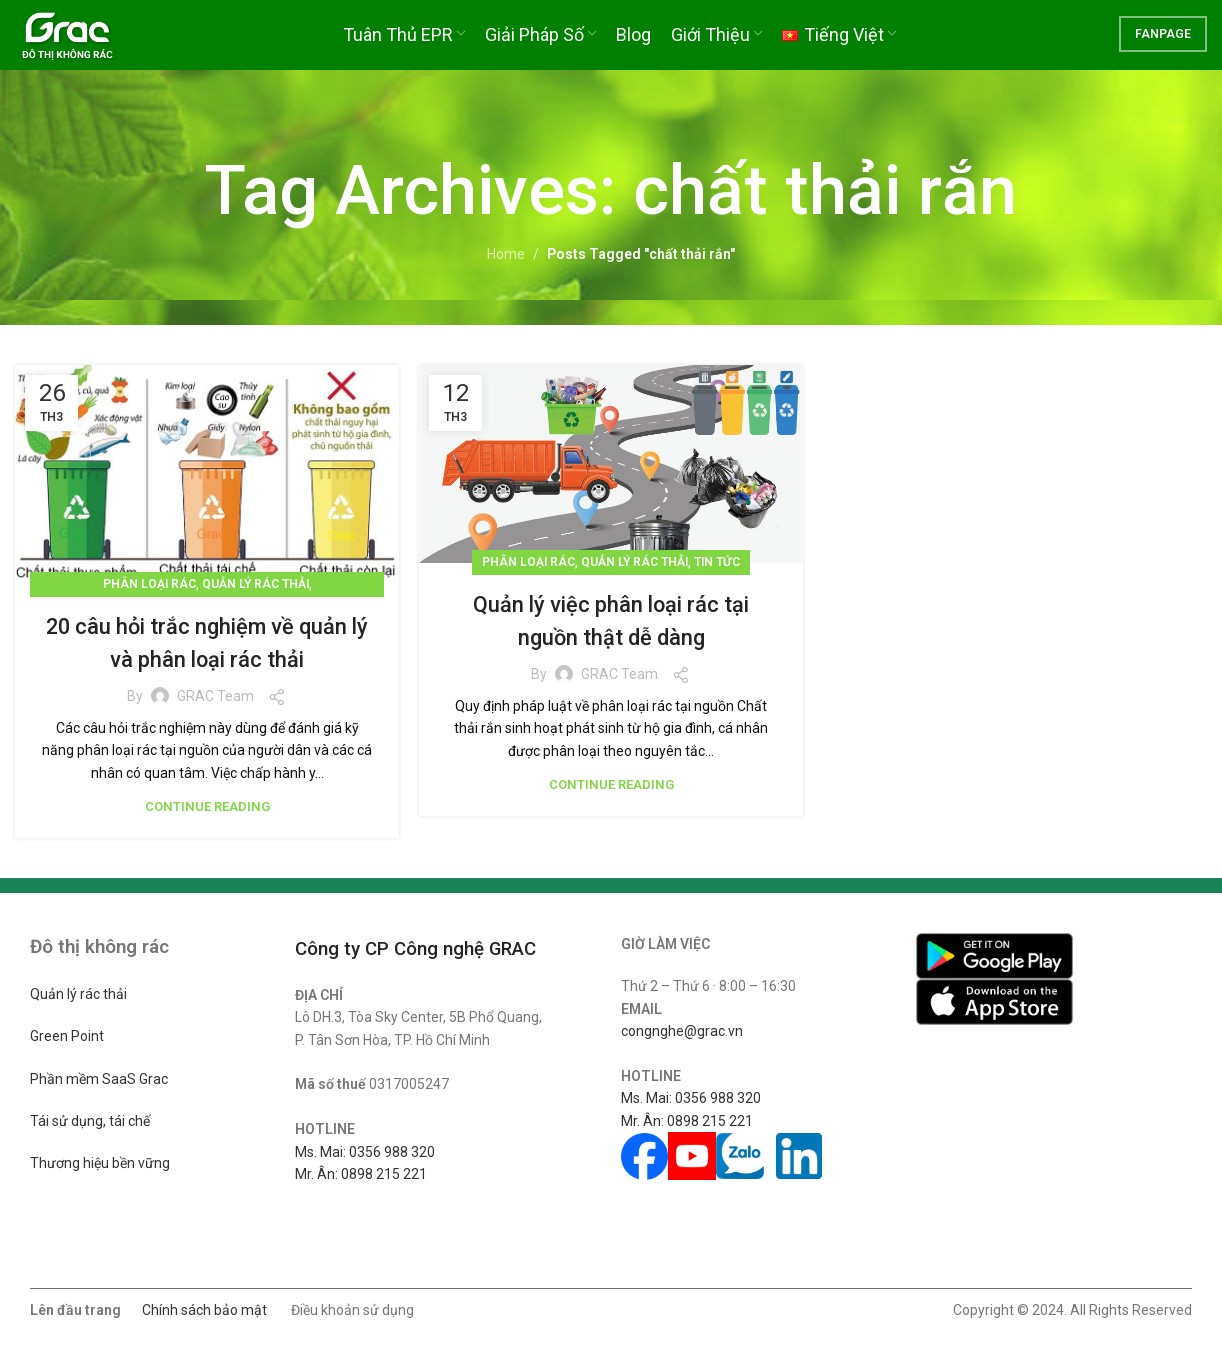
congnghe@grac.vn (682, 1031)
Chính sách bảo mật (204, 1310)
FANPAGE (1163, 45)
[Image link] (994, 955)
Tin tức (717, 562)
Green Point (67, 1036)
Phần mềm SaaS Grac (99, 1079)
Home (506, 254)
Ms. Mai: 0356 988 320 (365, 1152)
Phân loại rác (149, 584)
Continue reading (207, 806)
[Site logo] (86, 44)
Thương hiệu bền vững (100, 1163)
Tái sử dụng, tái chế (90, 1121)
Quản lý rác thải (255, 584)
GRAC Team (215, 696)
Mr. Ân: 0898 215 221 (361, 1174)
